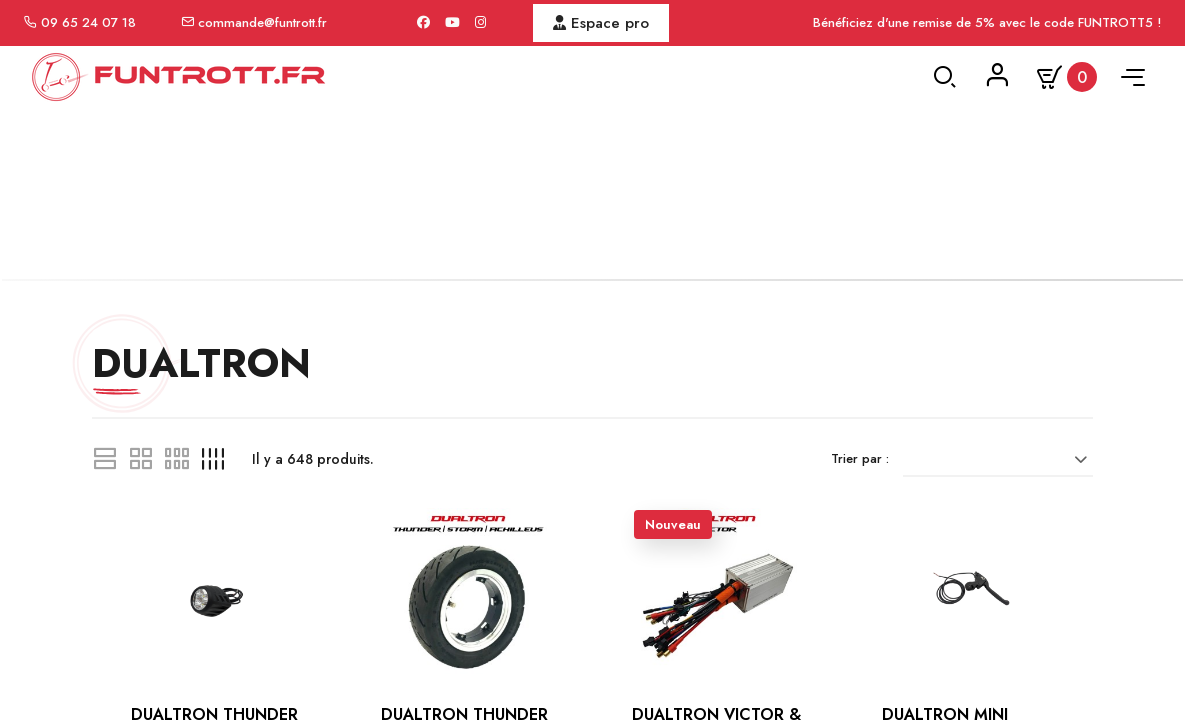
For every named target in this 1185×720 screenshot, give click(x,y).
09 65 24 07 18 (88, 22)
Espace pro (601, 23)
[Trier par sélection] (1000, 485)
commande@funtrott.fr (262, 22)
